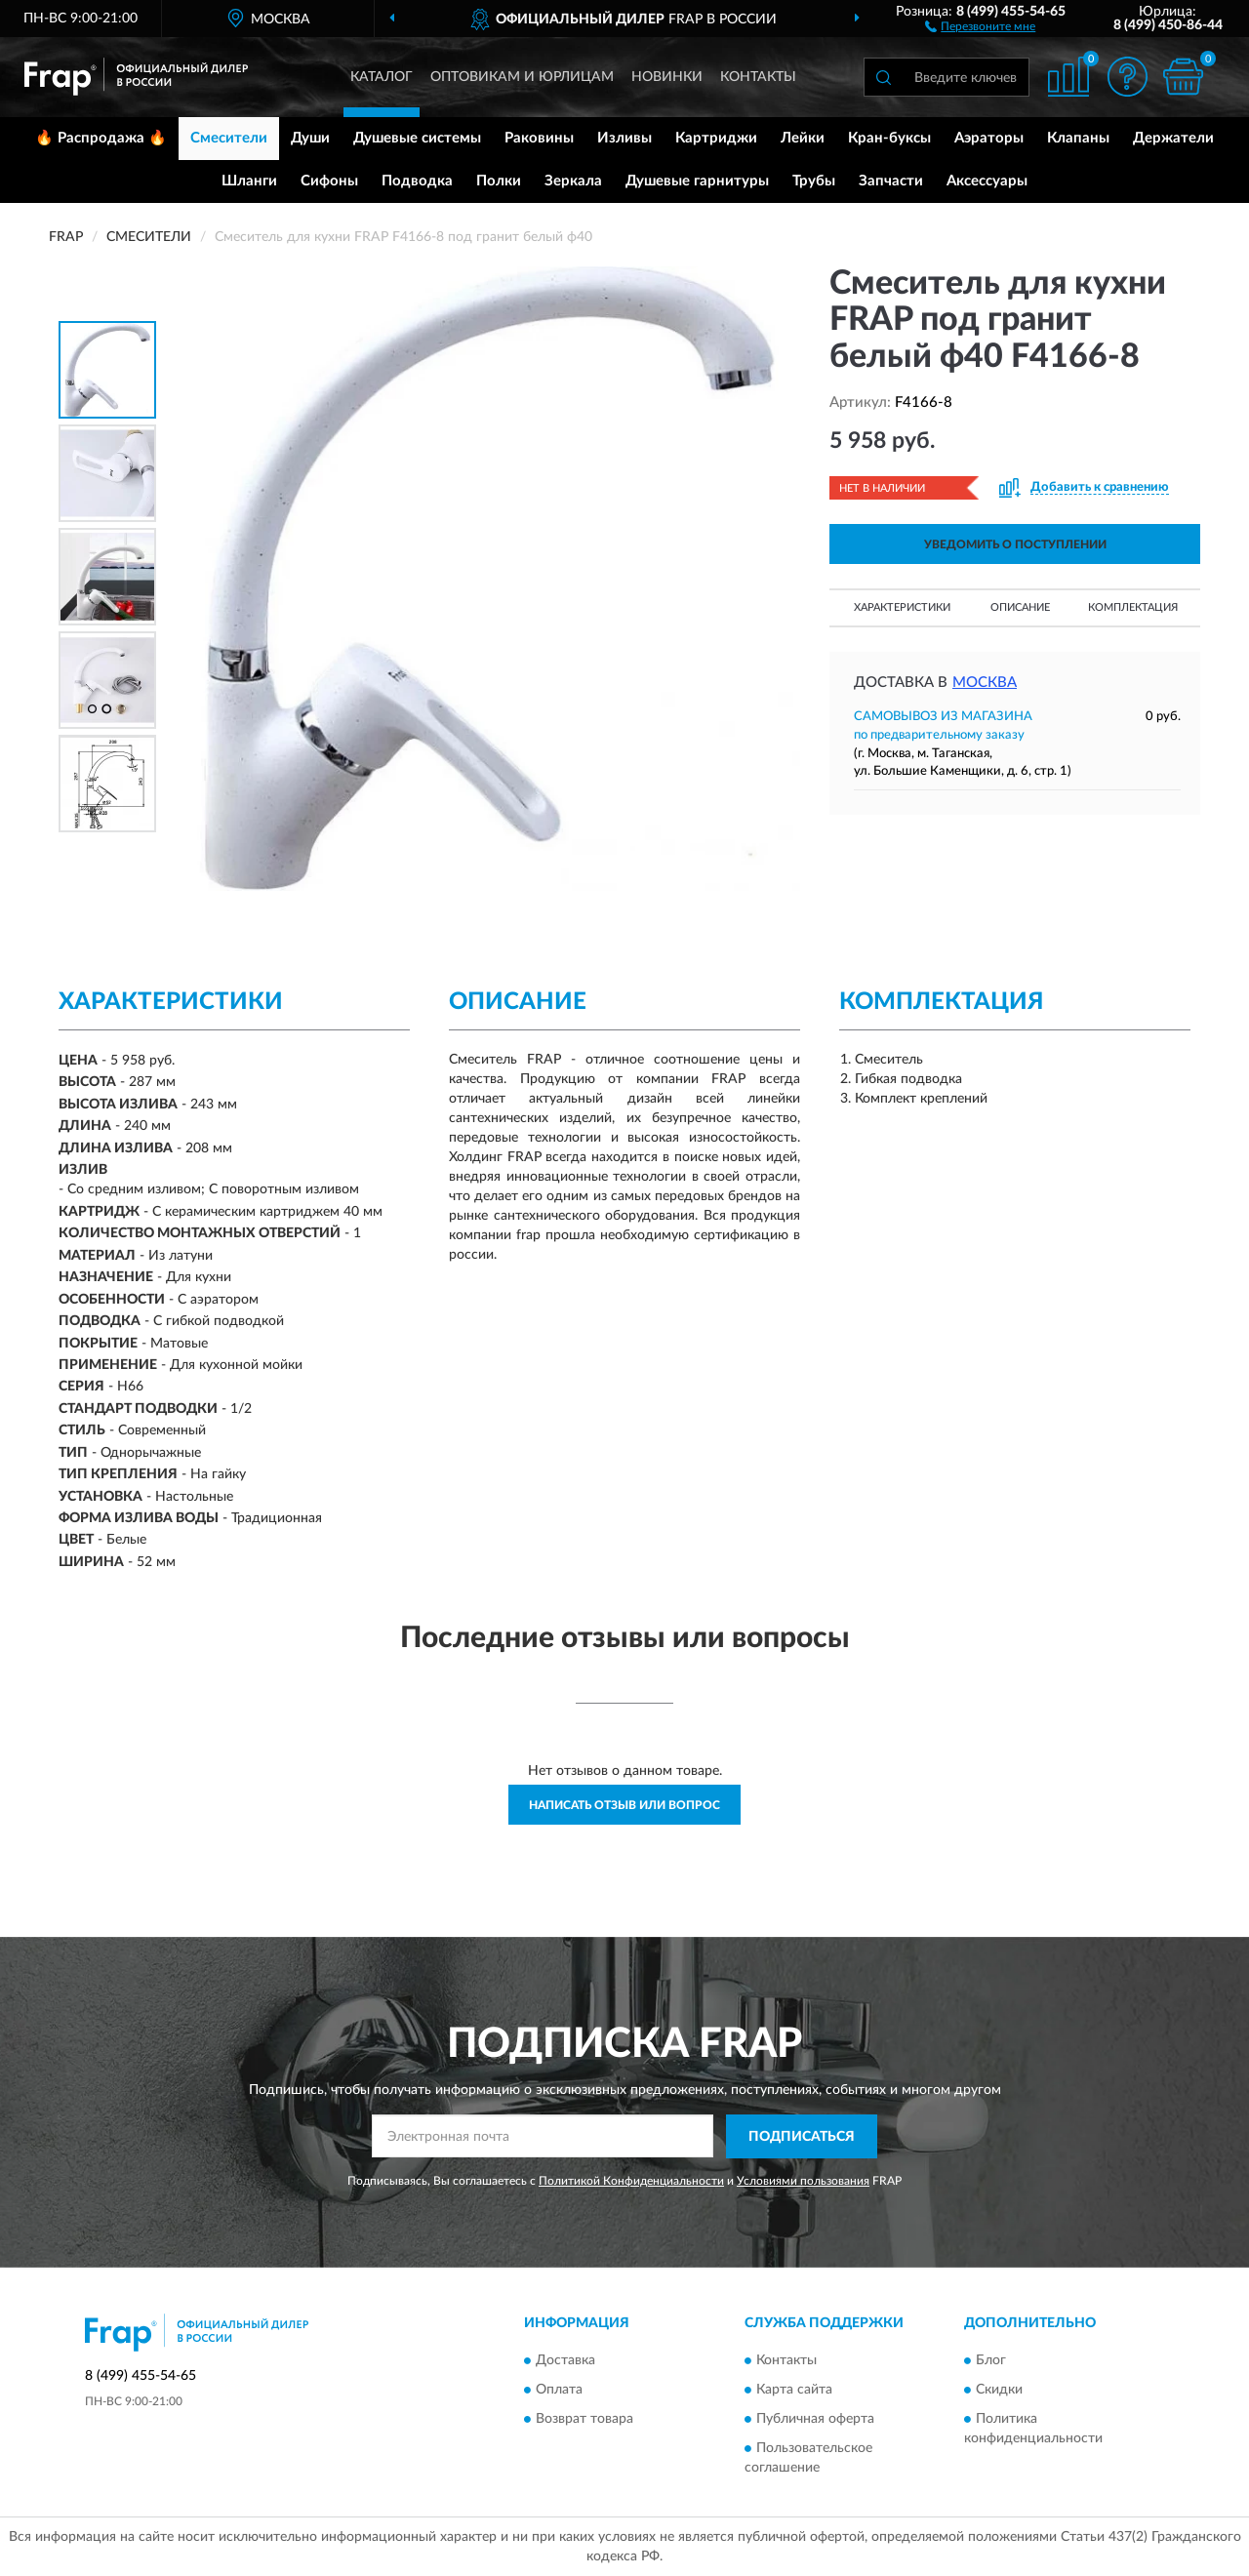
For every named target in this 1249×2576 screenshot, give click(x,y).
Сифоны (329, 181)
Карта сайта (794, 2390)
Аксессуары (987, 181)
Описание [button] (1020, 607)
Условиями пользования (803, 2181)
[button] (980, 25)
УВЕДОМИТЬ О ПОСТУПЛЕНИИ (1015, 544)
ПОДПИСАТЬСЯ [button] (801, 2137)
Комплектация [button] (1133, 607)
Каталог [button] (381, 77)
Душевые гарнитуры (697, 181)
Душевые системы (417, 138)
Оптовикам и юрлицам (522, 77)
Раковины (539, 138)
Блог (991, 2361)
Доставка (565, 2361)
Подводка (417, 181)
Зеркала (573, 181)
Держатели (1173, 138)
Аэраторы (989, 138)
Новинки (667, 77)
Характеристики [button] (902, 607)
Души (310, 138)
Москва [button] (984, 682)
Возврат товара (584, 2420)
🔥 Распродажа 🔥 (101, 138)
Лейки (803, 138)
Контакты (758, 77)
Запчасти (891, 181)
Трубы (813, 181)
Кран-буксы (889, 138)
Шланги (249, 181)
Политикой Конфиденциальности (631, 2181)
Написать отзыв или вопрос (624, 1805)
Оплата (559, 2390)
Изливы (624, 138)
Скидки (999, 2390)
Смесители (228, 138)
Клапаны (1078, 138)
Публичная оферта (815, 2420)
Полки (498, 181)
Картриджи (716, 138)
